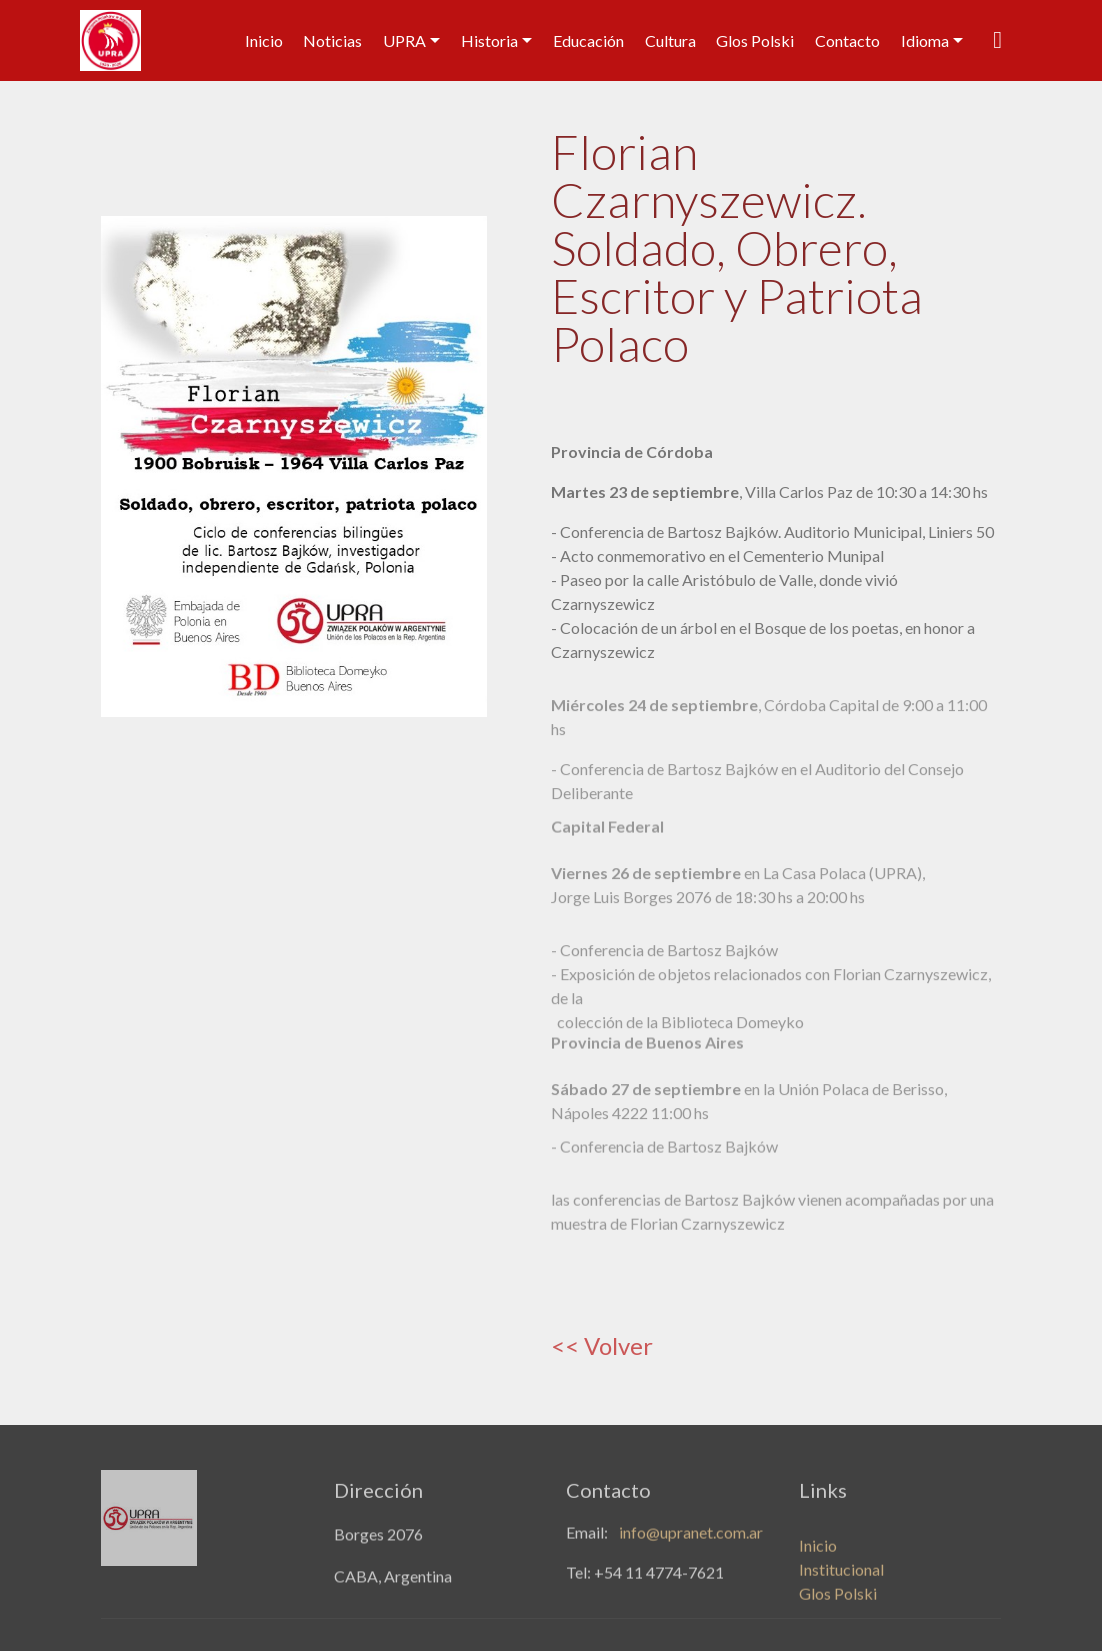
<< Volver (602, 1345)
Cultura (670, 40)
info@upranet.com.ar (691, 1537)
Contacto (847, 40)
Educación (588, 40)
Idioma (925, 40)
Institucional (841, 1584)
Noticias (332, 40)
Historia (489, 40)
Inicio (264, 40)
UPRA (404, 40)
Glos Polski (755, 40)
